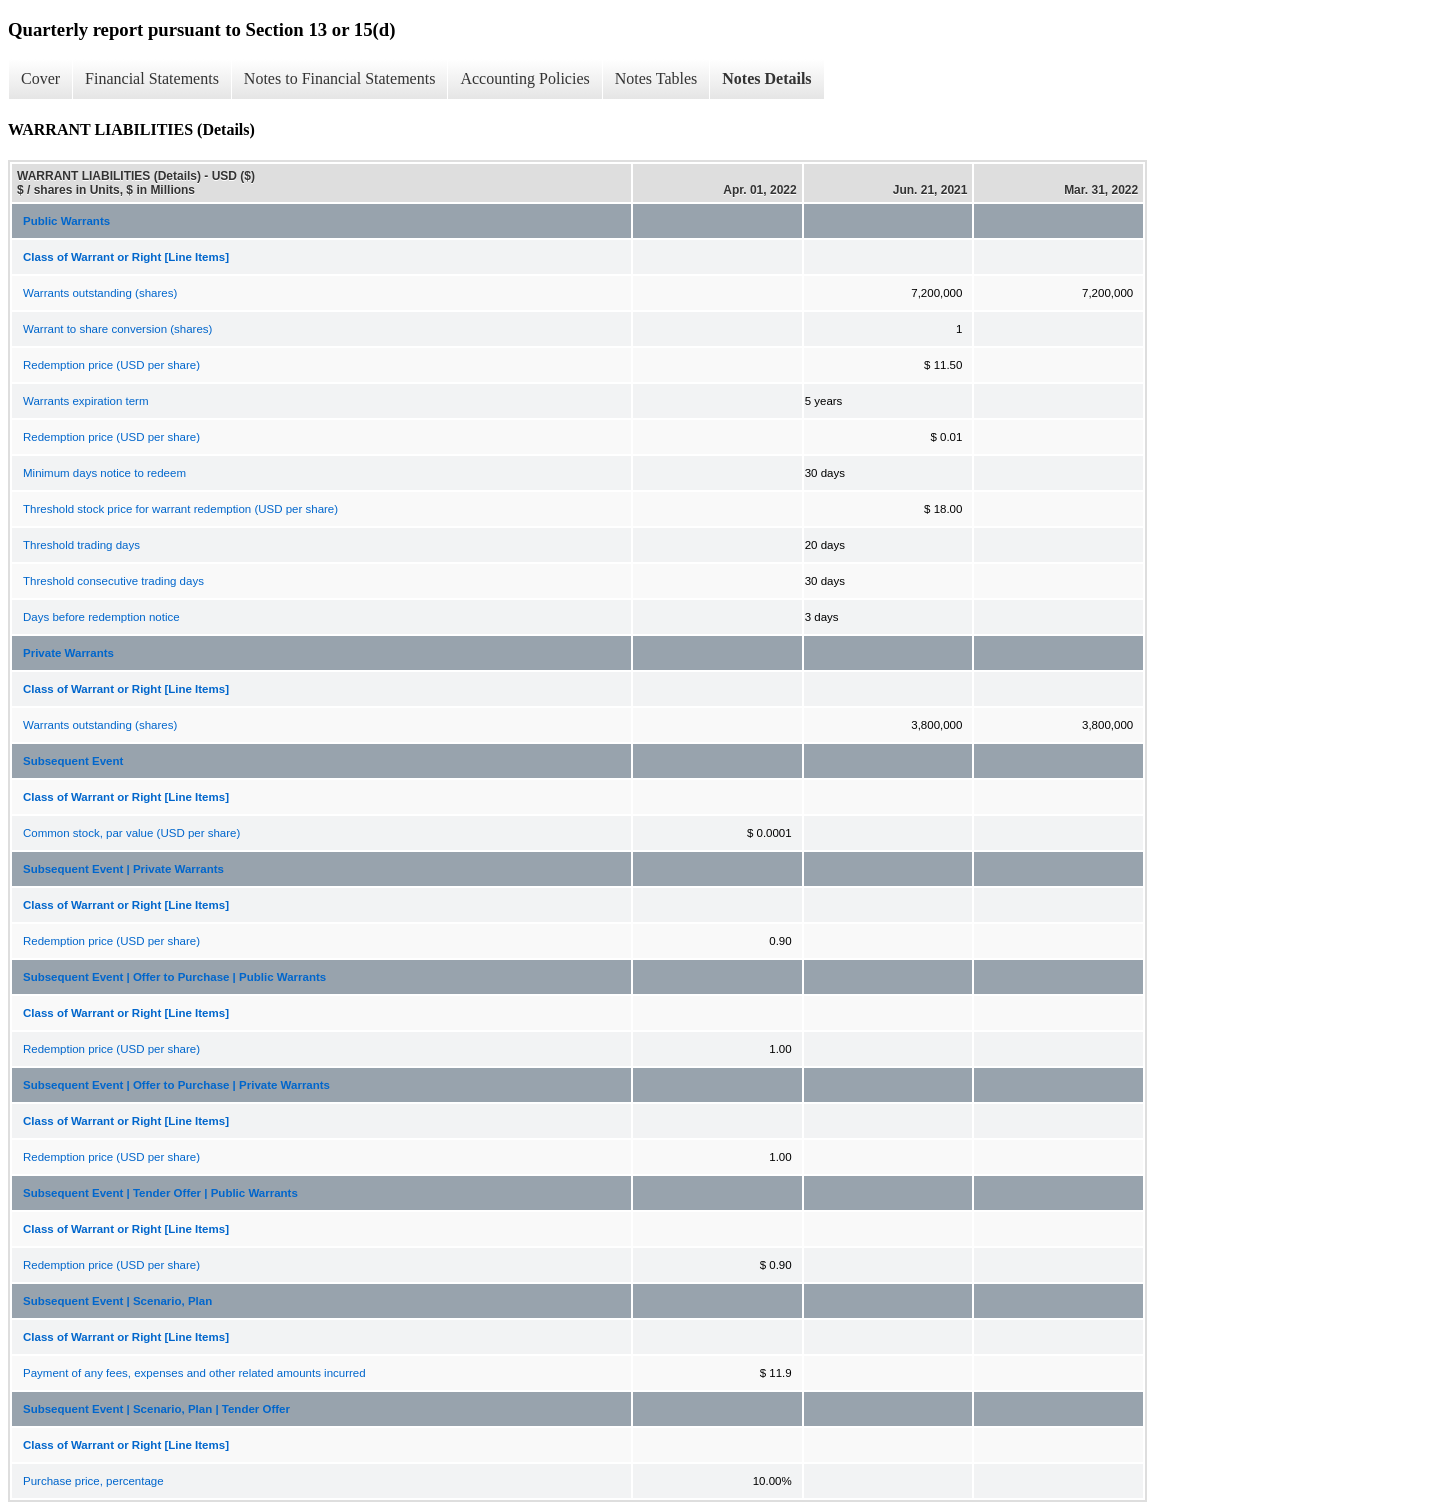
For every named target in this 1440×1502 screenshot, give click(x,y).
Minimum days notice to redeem (104, 473)
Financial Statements (152, 78)
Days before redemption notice (101, 617)
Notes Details (766, 78)
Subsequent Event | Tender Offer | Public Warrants (160, 1193)
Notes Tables (656, 78)
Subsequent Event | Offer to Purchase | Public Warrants (174, 977)
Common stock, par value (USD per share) (131, 833)
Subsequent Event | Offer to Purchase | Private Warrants (176, 1085)
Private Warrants (68, 653)
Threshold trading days (81, 545)
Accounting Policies (524, 78)
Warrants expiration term (85, 401)
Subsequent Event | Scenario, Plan (117, 1301)
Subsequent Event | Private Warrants (123, 869)
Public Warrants (66, 221)
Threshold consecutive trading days (113, 581)
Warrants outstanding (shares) (100, 293)
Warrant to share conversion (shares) (117, 329)
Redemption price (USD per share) (111, 365)
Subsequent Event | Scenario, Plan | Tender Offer (156, 1409)
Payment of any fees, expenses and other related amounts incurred (194, 1373)
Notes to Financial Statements (340, 78)
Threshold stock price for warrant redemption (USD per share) (180, 509)
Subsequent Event (73, 761)
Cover (40, 78)
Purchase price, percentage (93, 1481)
